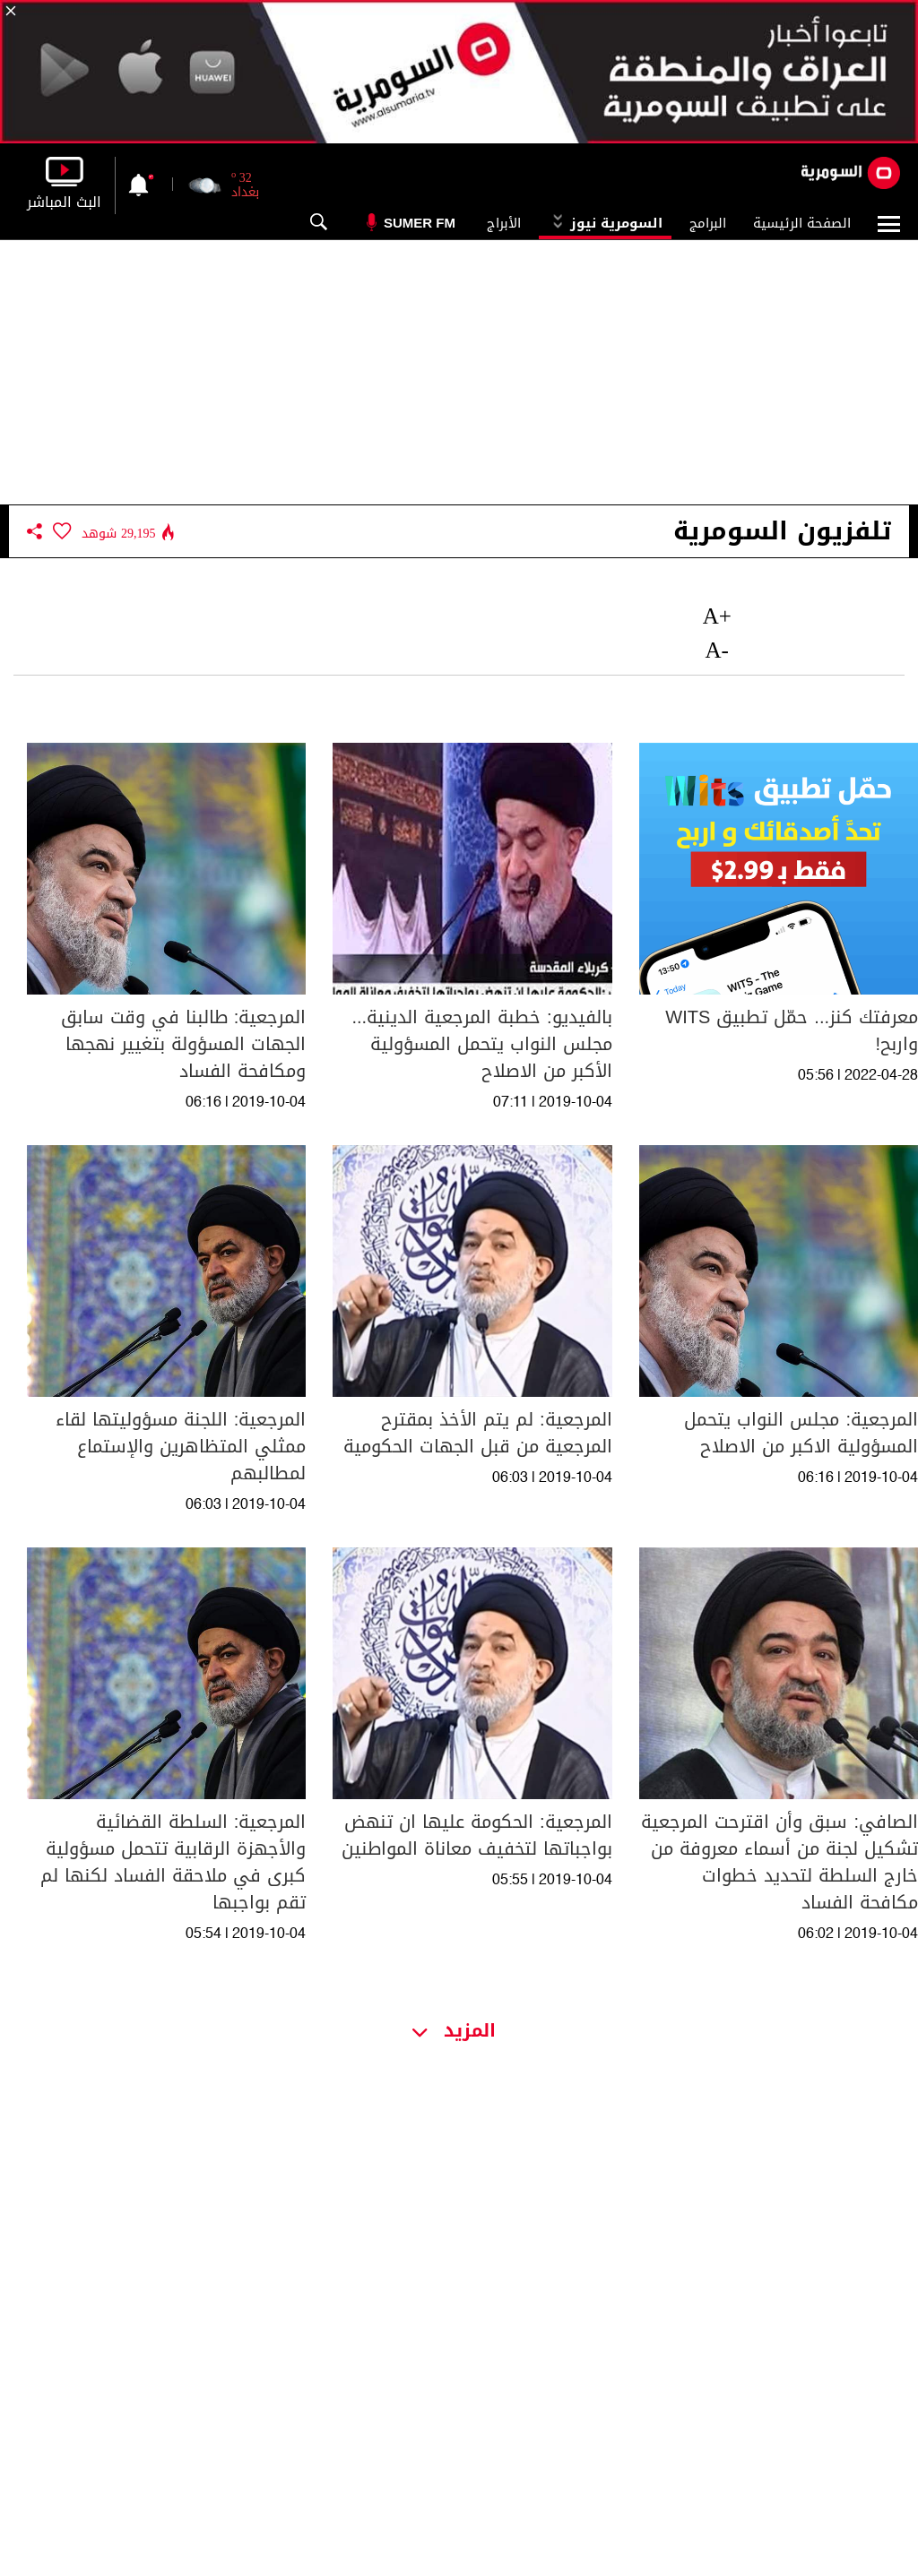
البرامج (707, 223)
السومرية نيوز (605, 223)
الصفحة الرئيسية (802, 223)
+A (717, 616)
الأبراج (504, 223)
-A (717, 650)
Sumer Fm (419, 222)
